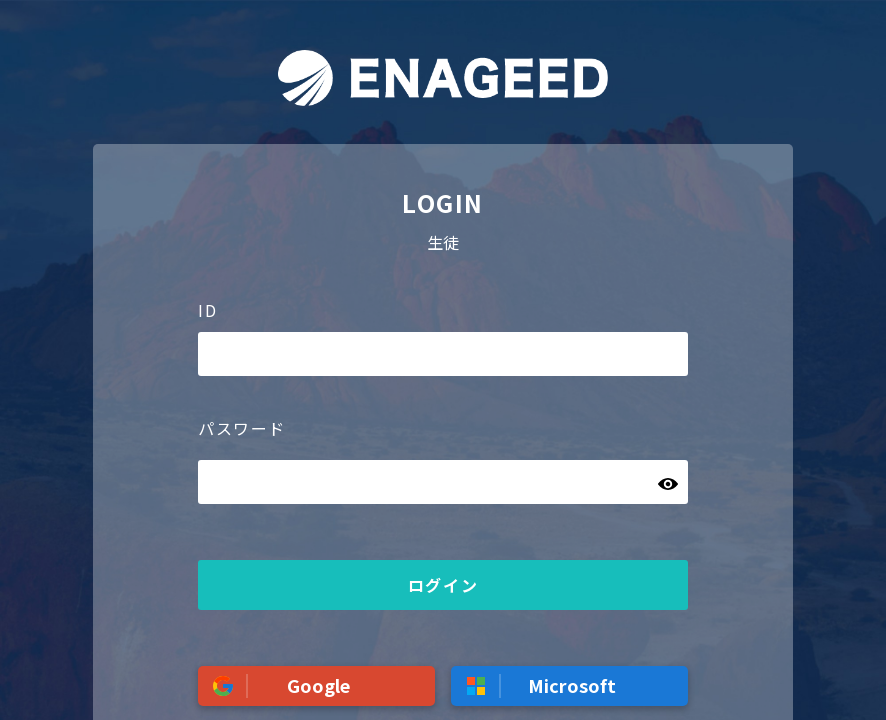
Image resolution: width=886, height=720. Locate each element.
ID (207, 310)
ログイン (443, 585)
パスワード (242, 428)
